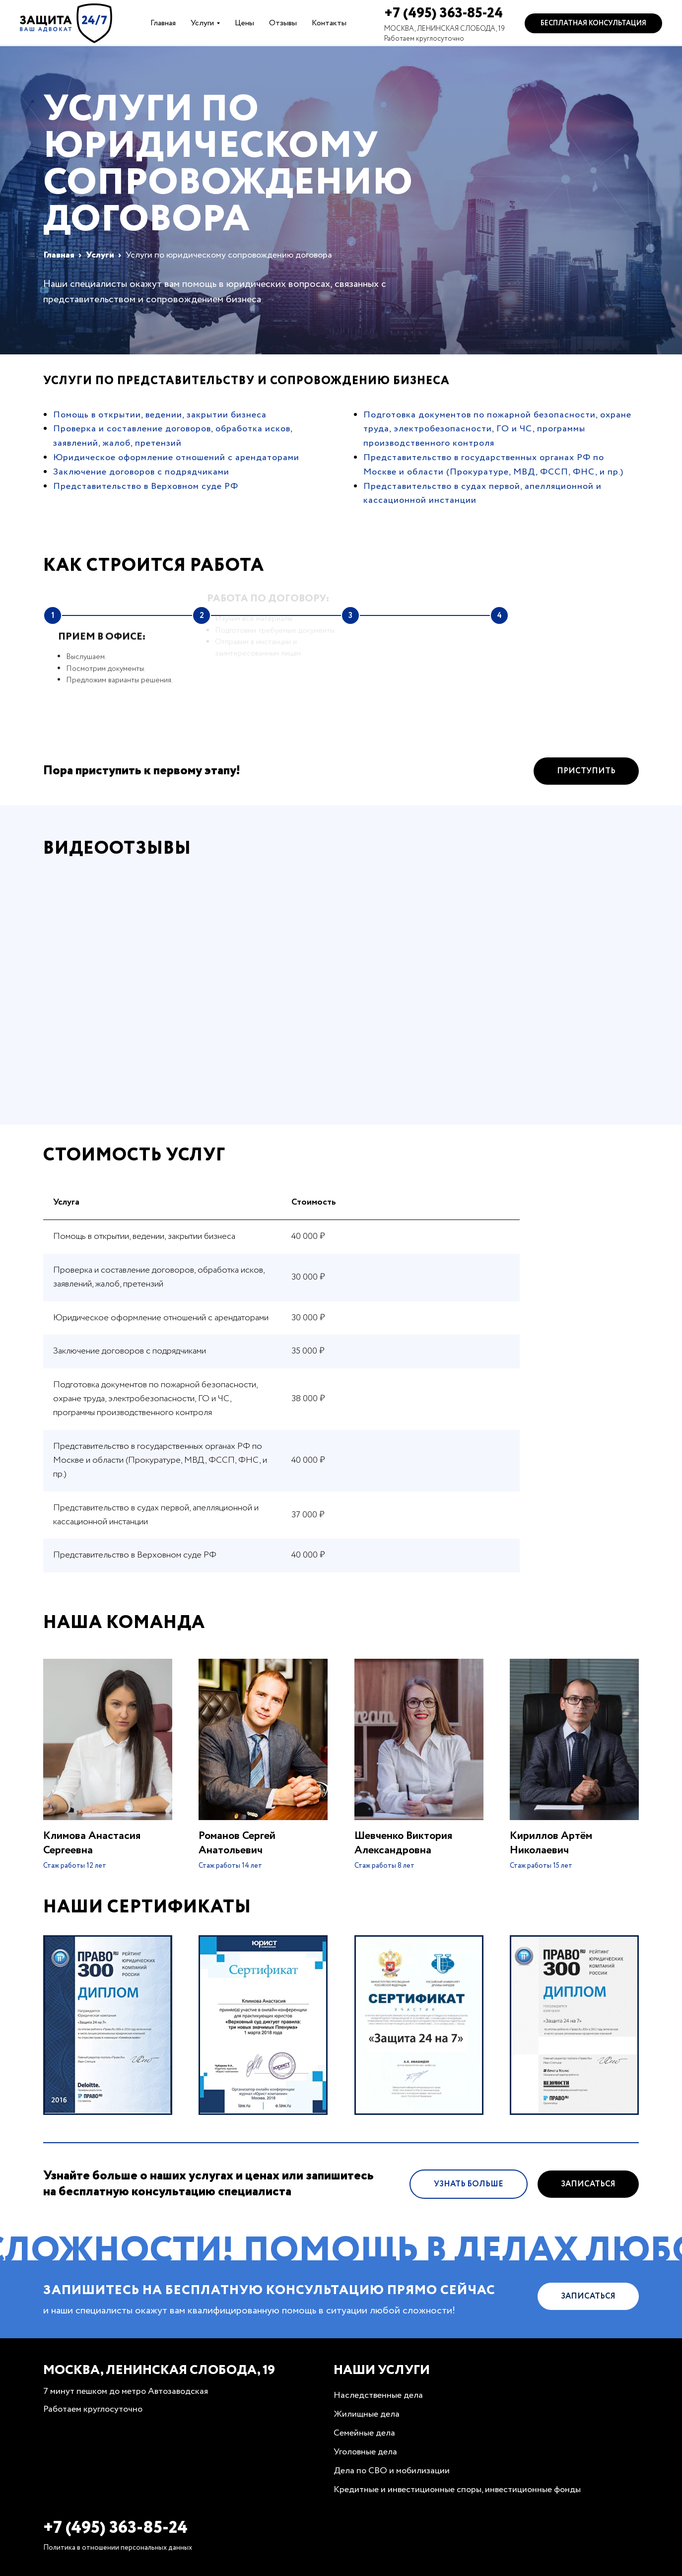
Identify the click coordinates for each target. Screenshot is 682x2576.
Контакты (329, 23)
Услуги (202, 23)
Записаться (588, 2191)
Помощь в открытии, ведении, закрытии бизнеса (160, 414)
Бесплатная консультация (593, 23)
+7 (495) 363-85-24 (443, 13)
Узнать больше (468, 2191)
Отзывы (283, 23)
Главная (163, 23)
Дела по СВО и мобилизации (392, 2470)
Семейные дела (364, 2433)
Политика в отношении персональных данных (117, 2548)
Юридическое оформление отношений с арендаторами (176, 457)
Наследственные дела (378, 2395)
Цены (244, 23)
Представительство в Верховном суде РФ (145, 486)
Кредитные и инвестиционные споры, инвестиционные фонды (457, 2489)
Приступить (586, 779)
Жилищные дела (367, 2414)
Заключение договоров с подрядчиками (141, 472)
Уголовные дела (365, 2451)
